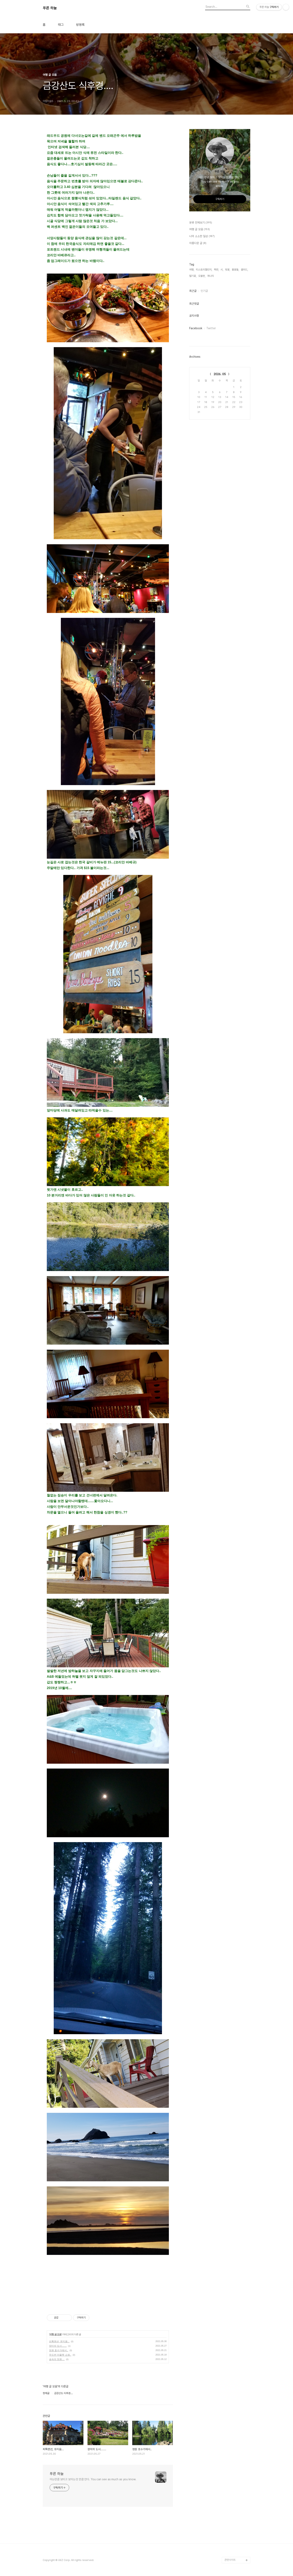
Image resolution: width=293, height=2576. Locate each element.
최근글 (193, 290)
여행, (191, 269)
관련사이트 (230, 2559)
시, (222, 269)
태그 (61, 25)
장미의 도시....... (58, 2346)
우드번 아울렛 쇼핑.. (60, 2354)
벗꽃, (227, 269)
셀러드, (244, 269)
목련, (216, 269)
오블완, (202, 275)
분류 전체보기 (200, 223)
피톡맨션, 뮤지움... (59, 2341)
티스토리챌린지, (204, 269)
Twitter (211, 328)
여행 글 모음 (55, 2334)
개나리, (210, 275)
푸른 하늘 (50, 8)
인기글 (204, 290)
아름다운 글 (197, 243)
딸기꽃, (193, 275)
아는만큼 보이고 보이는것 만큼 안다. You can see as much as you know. (93, 2479)
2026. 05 (220, 374)
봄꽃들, (235, 269)
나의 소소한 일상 (202, 236)
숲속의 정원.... (57, 2359)
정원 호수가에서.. (58, 2350)
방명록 (80, 25)
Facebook (195, 328)
